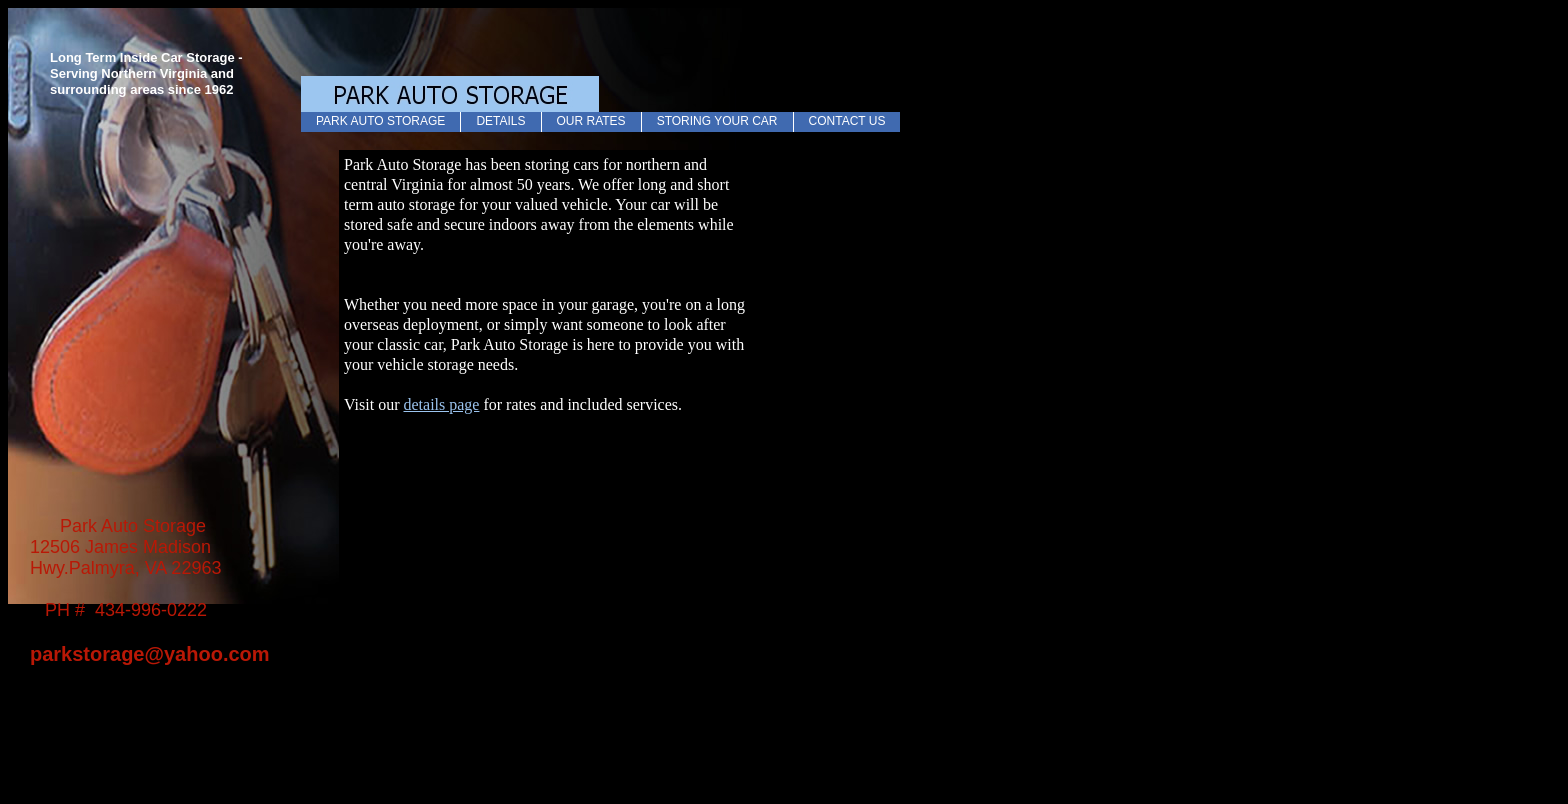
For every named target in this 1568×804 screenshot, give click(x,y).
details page (441, 404)
